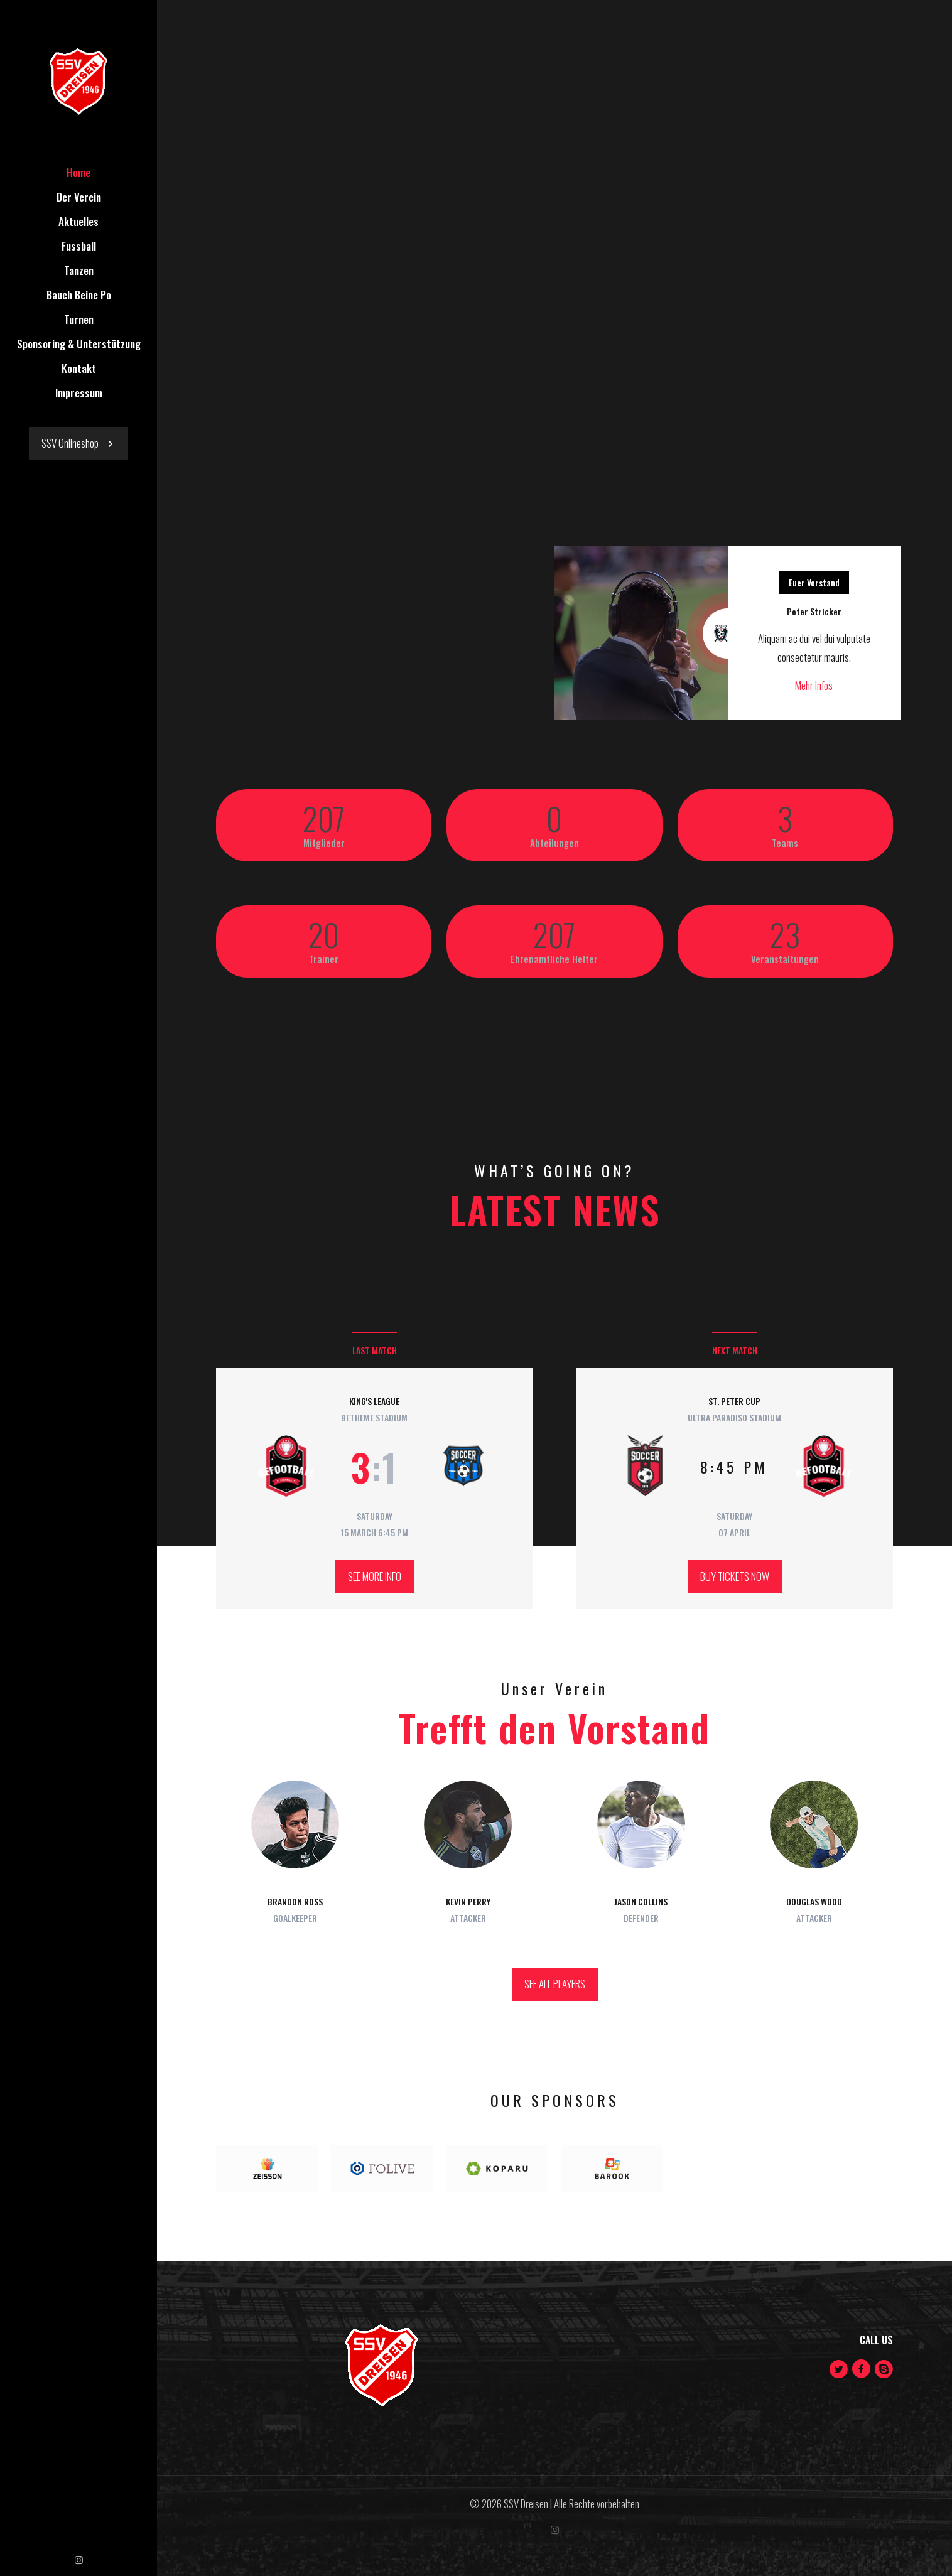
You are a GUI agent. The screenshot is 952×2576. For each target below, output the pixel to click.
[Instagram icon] (79, 2559)
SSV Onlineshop (78, 443)
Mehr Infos (814, 685)
